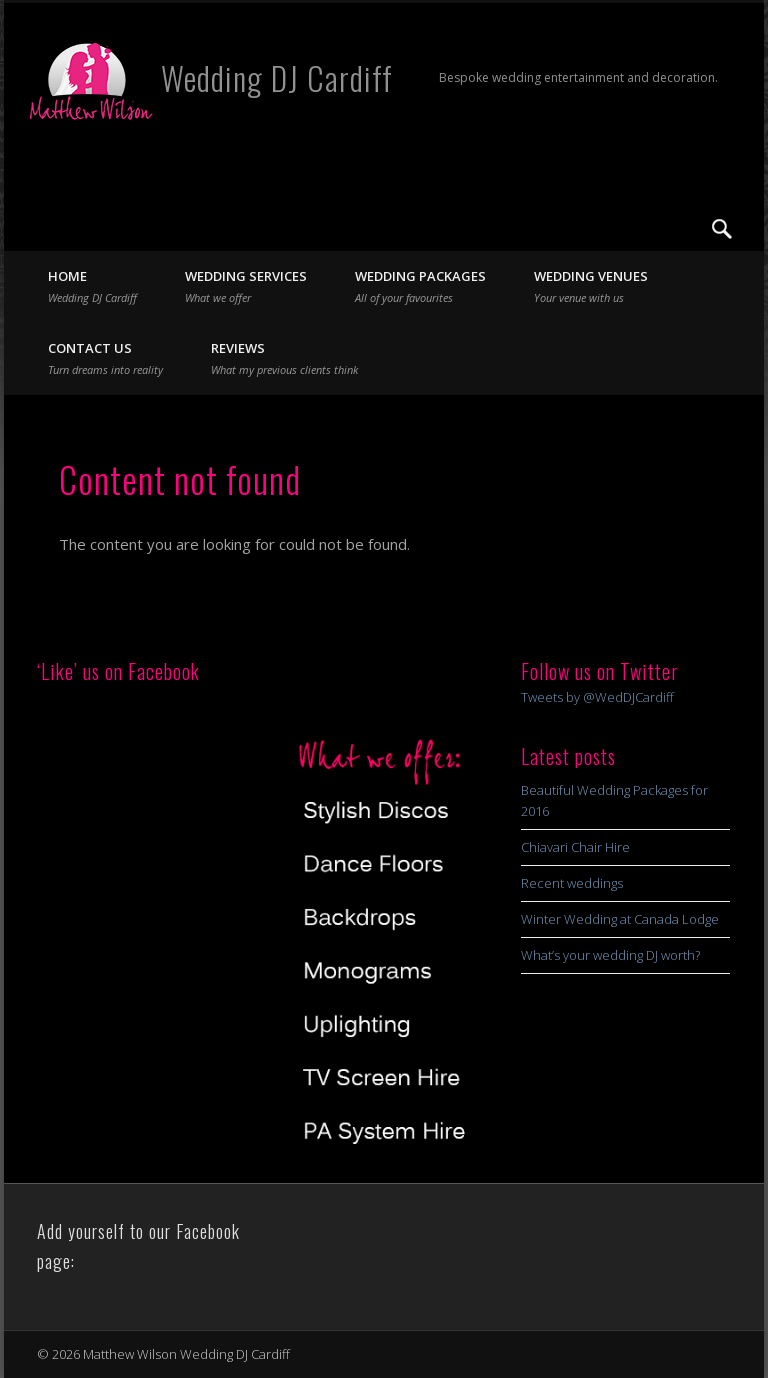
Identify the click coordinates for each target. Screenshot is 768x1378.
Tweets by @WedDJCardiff (597, 697)
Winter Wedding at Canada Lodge (620, 919)
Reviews (284, 358)
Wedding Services (246, 286)
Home (92, 286)
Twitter (681, 229)
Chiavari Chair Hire (575, 847)
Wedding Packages (420, 286)
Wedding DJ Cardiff (277, 77)
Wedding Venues (591, 286)
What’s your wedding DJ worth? (610, 955)
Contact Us (105, 358)
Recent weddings (572, 883)
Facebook (640, 229)
